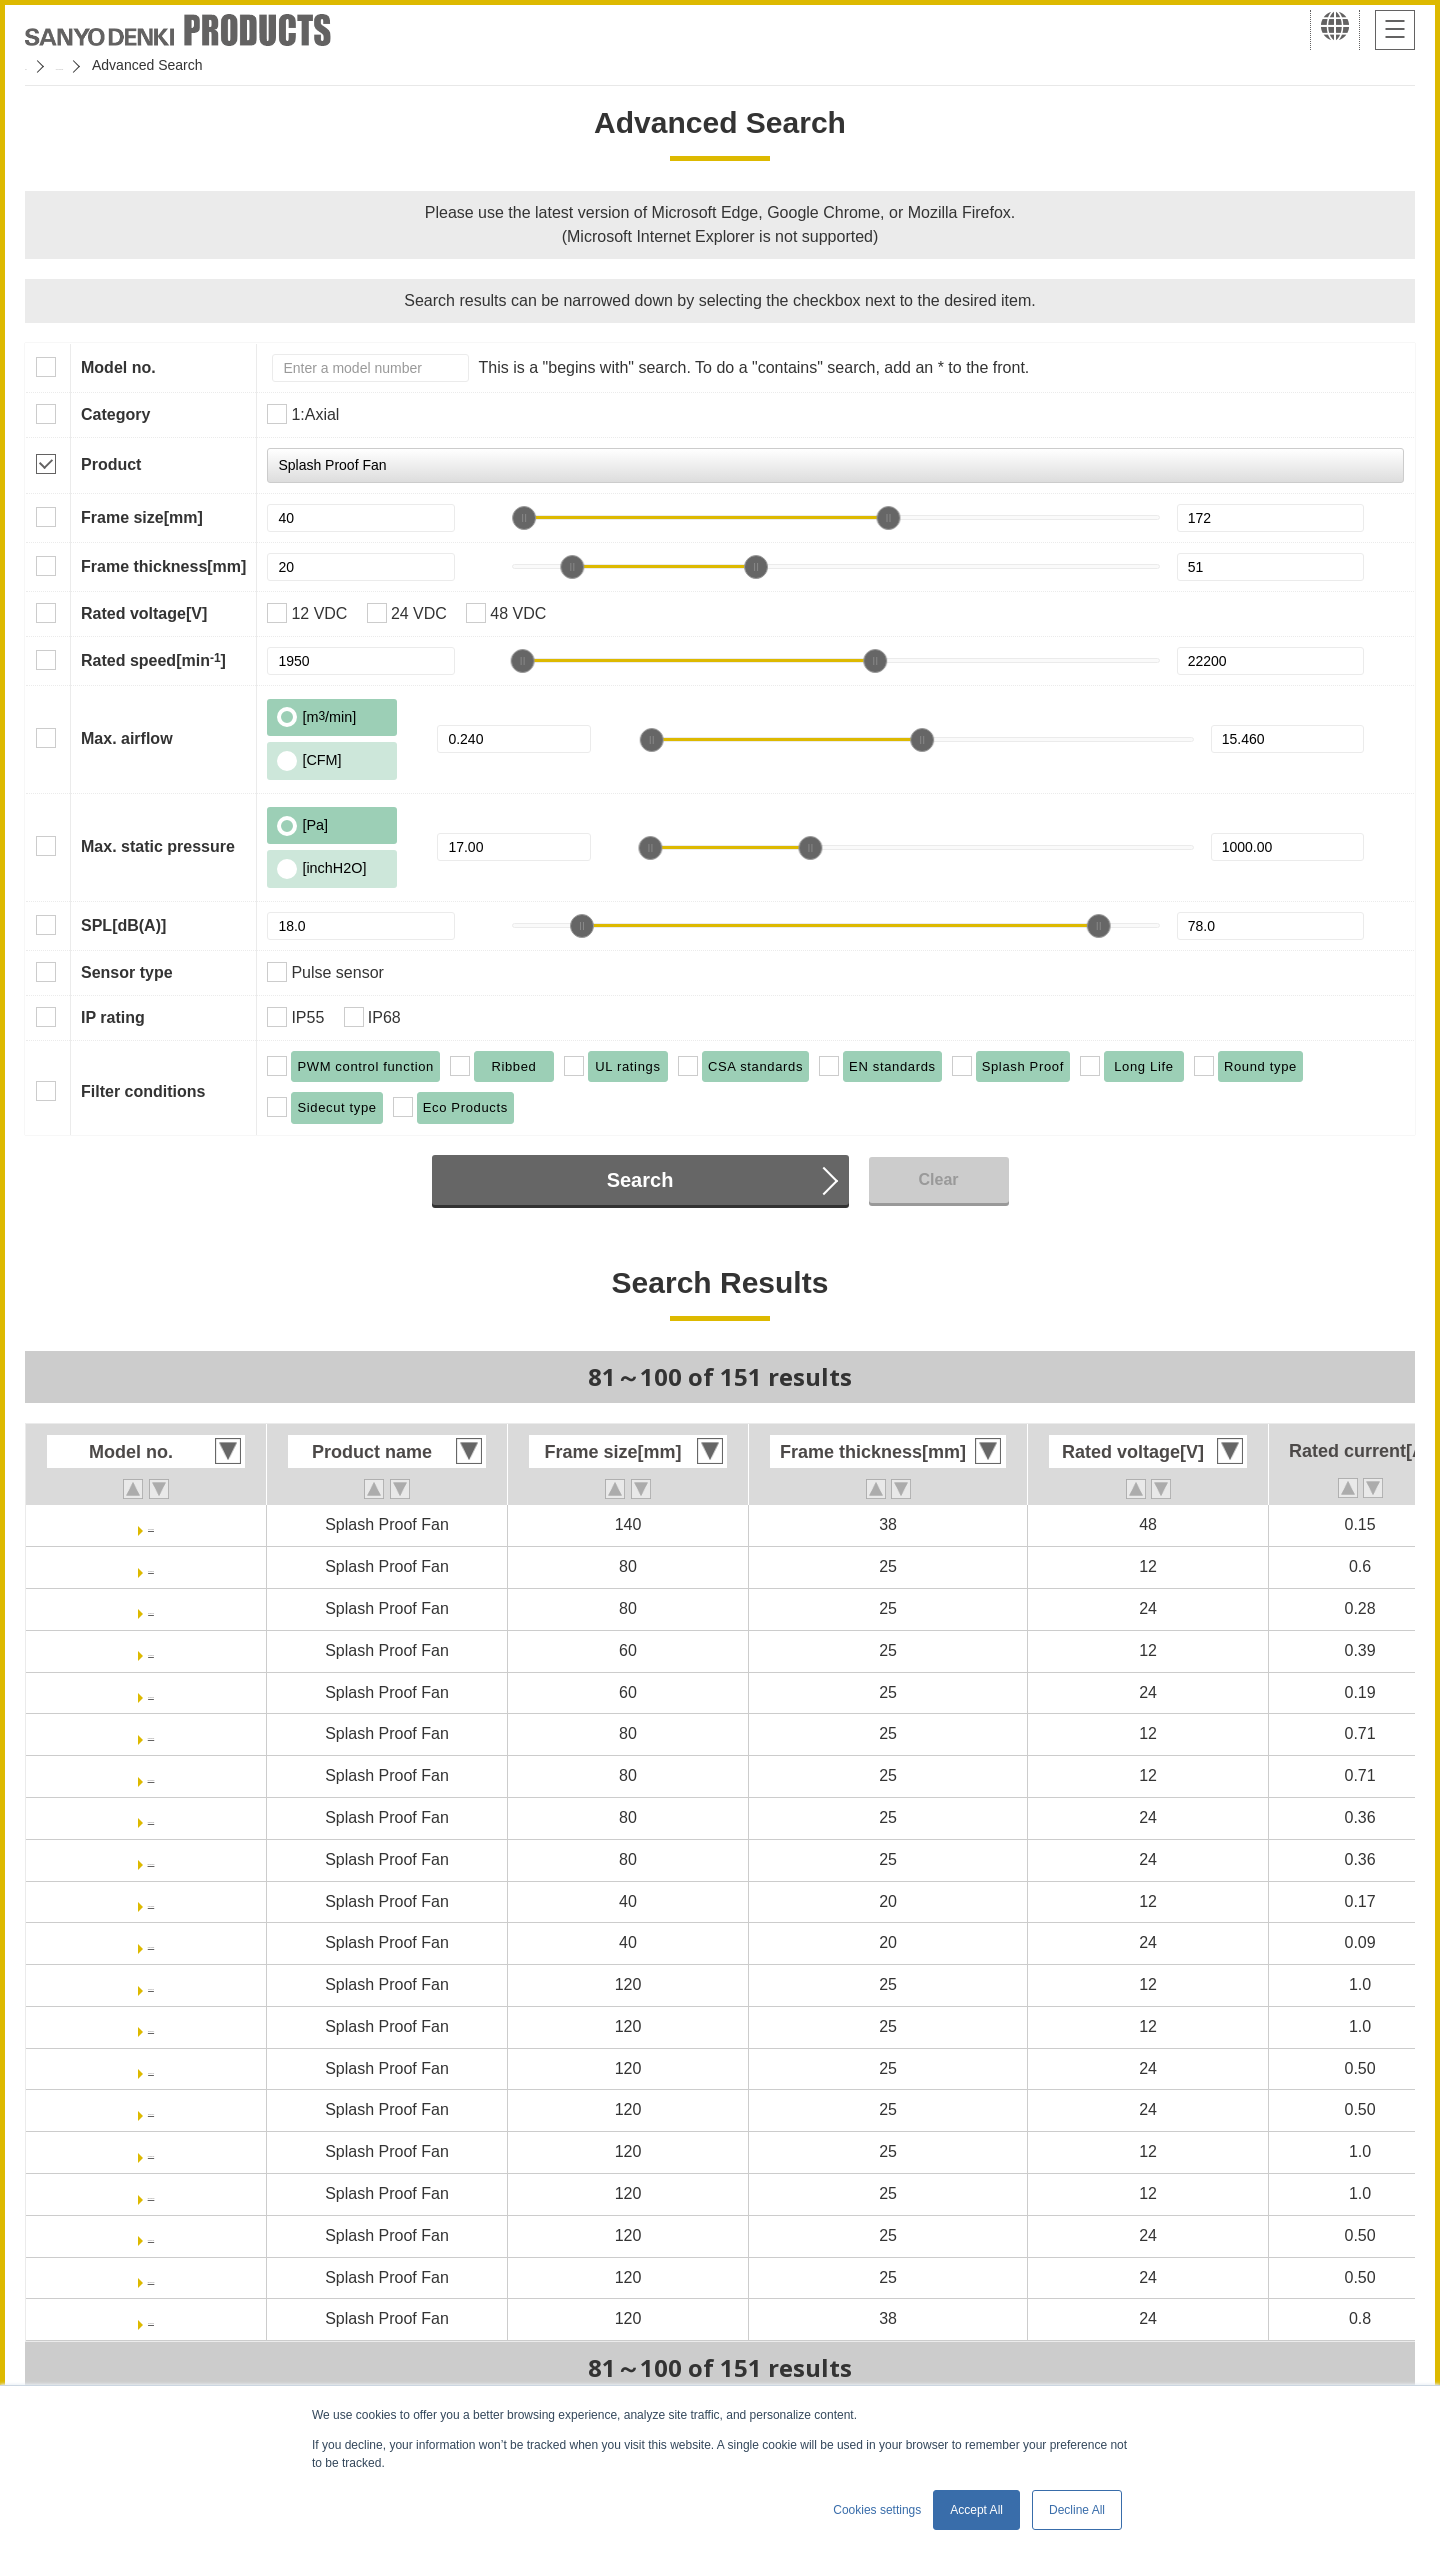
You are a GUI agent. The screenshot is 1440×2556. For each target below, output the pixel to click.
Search (640, 1180)
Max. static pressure (158, 846)
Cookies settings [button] (877, 2510)
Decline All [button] (1077, 2510)
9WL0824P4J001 (151, 1608)
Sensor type (127, 972)
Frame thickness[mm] (163, 566)
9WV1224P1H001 (151, 2318)
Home (43, 65)
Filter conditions (143, 1091)
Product (111, 464)
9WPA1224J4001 (150, 2068)
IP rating (113, 1017)
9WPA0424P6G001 (150, 1942)
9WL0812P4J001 (151, 1566)
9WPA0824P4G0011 (151, 1859)
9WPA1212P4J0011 (151, 2193)
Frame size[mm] (142, 517)
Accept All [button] (976, 2510)
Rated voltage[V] (144, 613)
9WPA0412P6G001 (150, 1901)
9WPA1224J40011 (151, 2109)
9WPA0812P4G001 (150, 1733)
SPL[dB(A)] (123, 925)
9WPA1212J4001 (150, 1984)
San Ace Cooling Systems (171, 65)
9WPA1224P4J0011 (151, 2277)
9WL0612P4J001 (151, 1650)
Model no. (118, 367)
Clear (938, 1179)
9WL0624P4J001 (151, 1692)
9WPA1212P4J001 (151, 2151)
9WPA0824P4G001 (150, 1817)
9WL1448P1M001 (151, 1524)
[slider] (524, 518)
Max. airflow (127, 738)
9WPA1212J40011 (151, 2026)
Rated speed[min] (153, 660)
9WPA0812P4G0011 (151, 1775)
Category (115, 414)
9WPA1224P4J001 (151, 2235)
